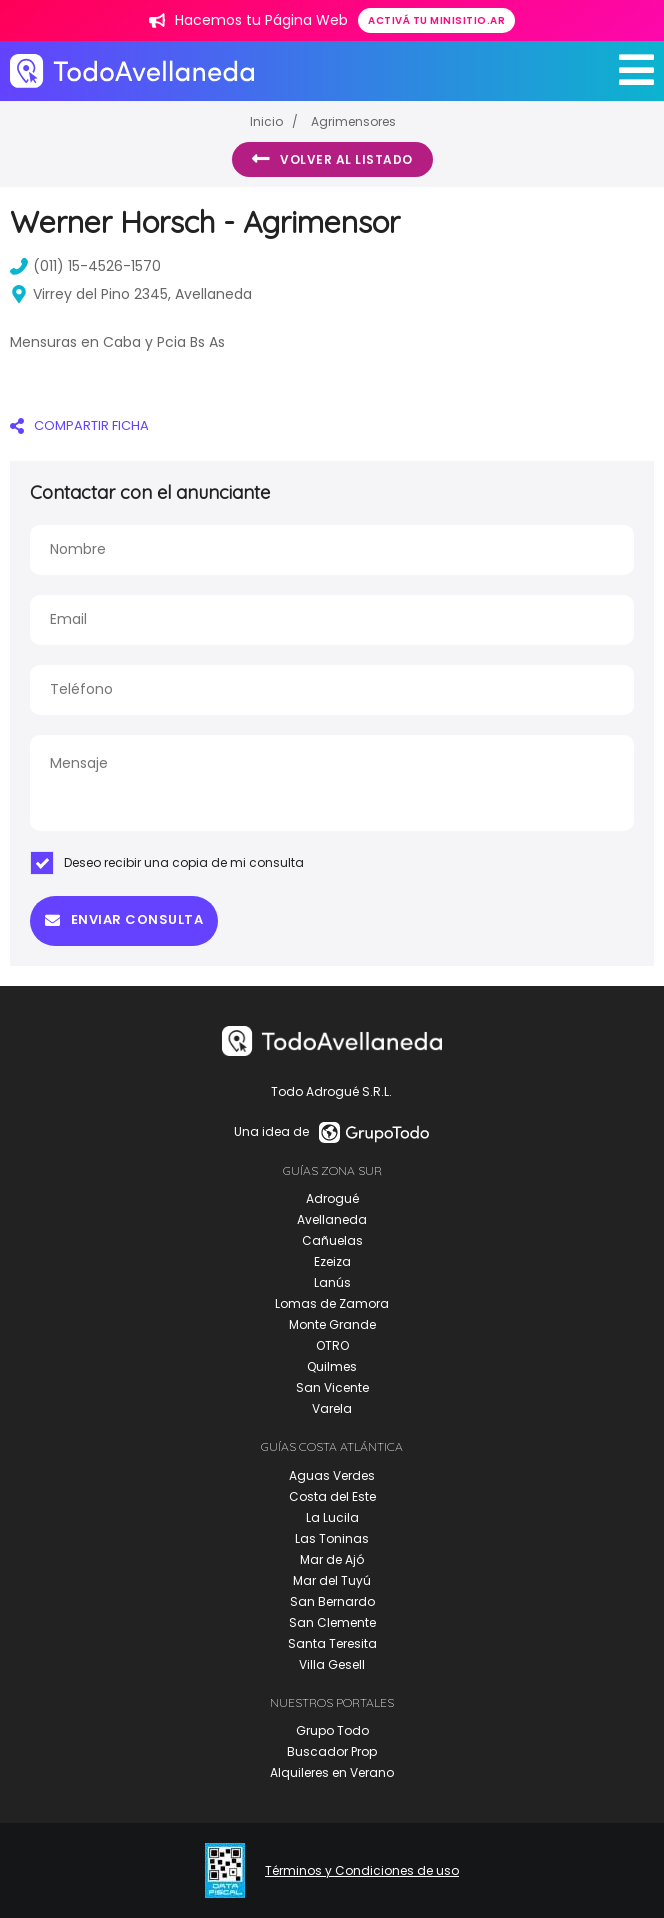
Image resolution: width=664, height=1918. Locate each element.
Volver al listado (332, 159)
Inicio (266, 121)
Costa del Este (332, 1496)
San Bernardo (332, 1601)
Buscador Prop (332, 1751)
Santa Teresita (332, 1643)
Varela (332, 1408)
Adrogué (332, 1198)
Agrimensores (353, 121)
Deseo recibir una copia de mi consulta (167, 863)
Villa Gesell (332, 1664)
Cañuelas (332, 1240)
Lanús (332, 1282)
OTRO (332, 1345)
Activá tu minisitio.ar (436, 20)
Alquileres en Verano (332, 1772)
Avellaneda (332, 1219)
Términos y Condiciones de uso (362, 1871)
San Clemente (332, 1622)
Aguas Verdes (332, 1475)
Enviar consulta (124, 919)
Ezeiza (332, 1261)
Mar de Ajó (332, 1559)
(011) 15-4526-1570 (85, 266)
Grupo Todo (332, 1730)
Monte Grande (332, 1324)
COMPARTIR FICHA (79, 425)
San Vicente (332, 1387)
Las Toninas (332, 1538)
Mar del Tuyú (332, 1580)
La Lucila (332, 1517)
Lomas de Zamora (332, 1303)
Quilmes (332, 1366)
